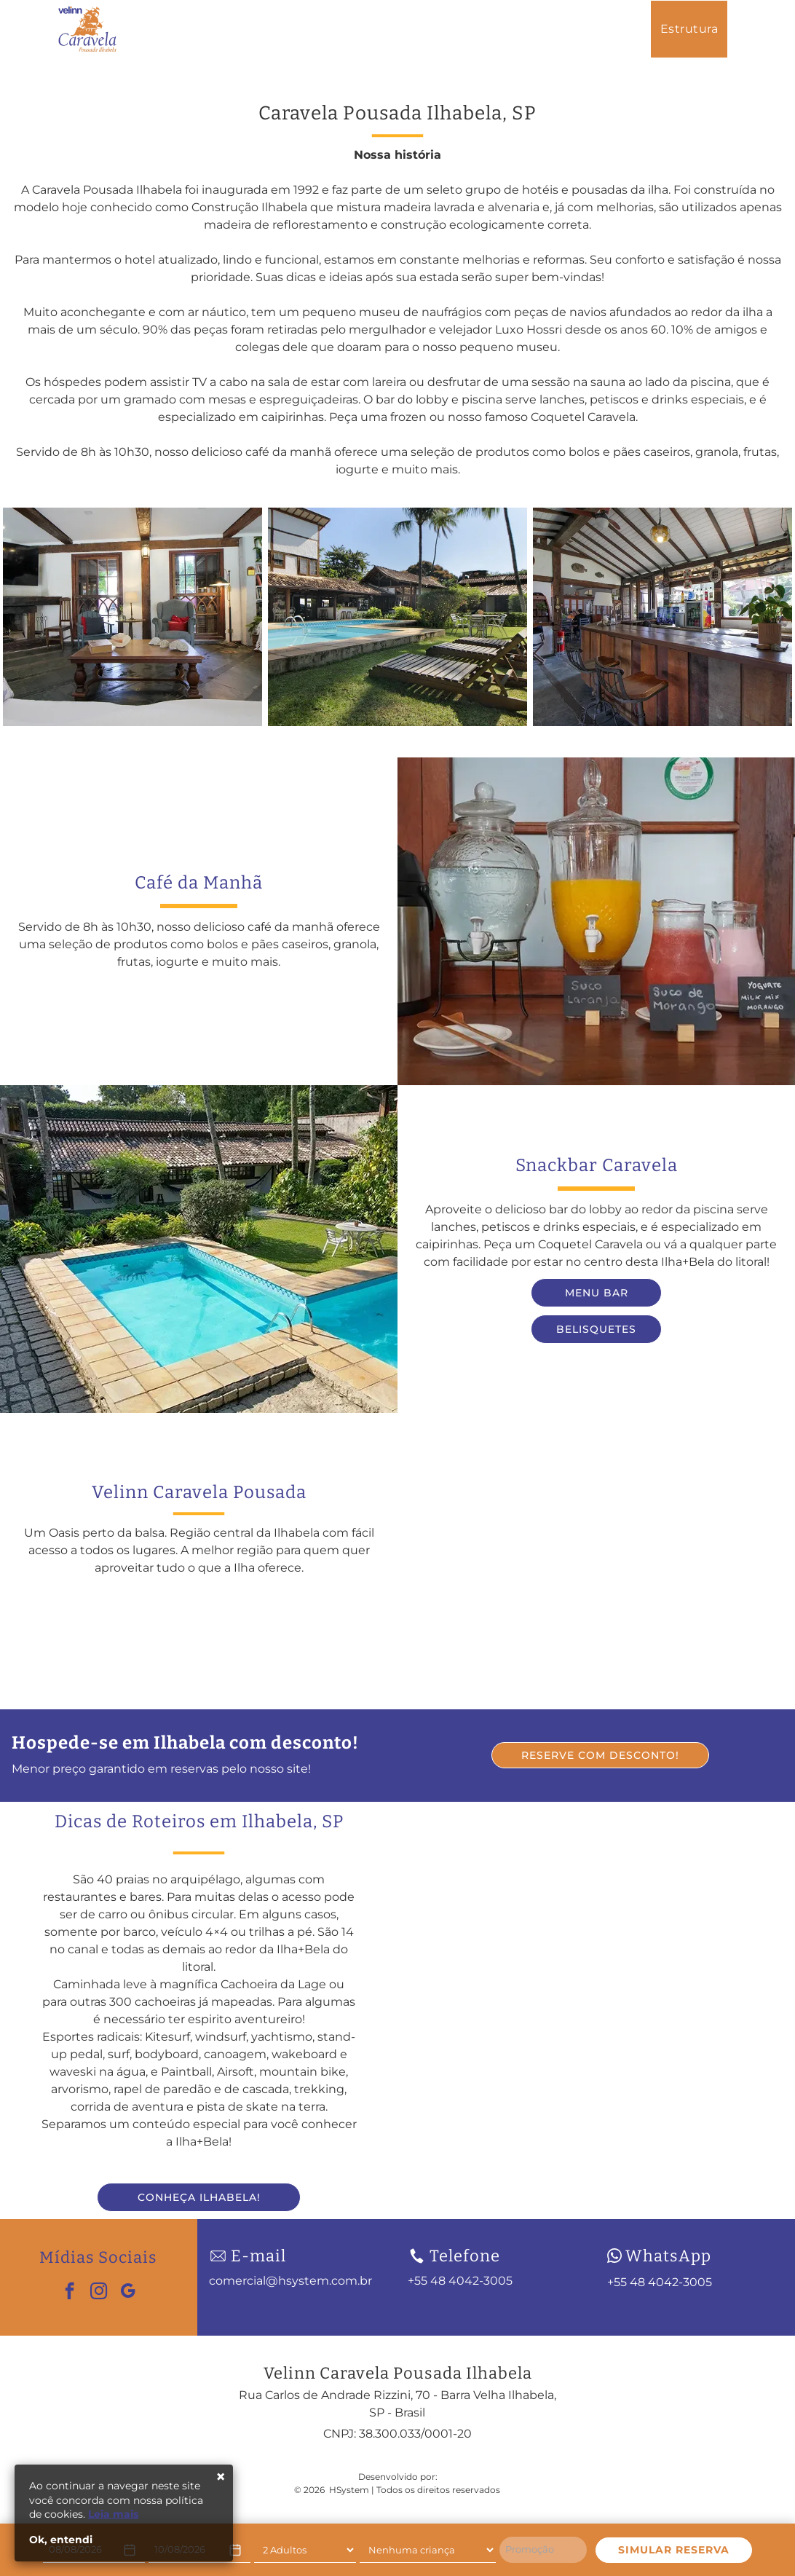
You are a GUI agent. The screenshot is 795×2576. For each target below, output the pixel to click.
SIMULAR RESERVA (673, 2549)
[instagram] (98, 2292)
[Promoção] (543, 2550)
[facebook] (69, 2292)
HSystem (349, 2489)
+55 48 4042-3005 (659, 2282)
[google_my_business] (128, 2292)
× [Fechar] (220, 2477)
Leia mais (113, 2514)
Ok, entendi (60, 2539)
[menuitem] (519, 29)
